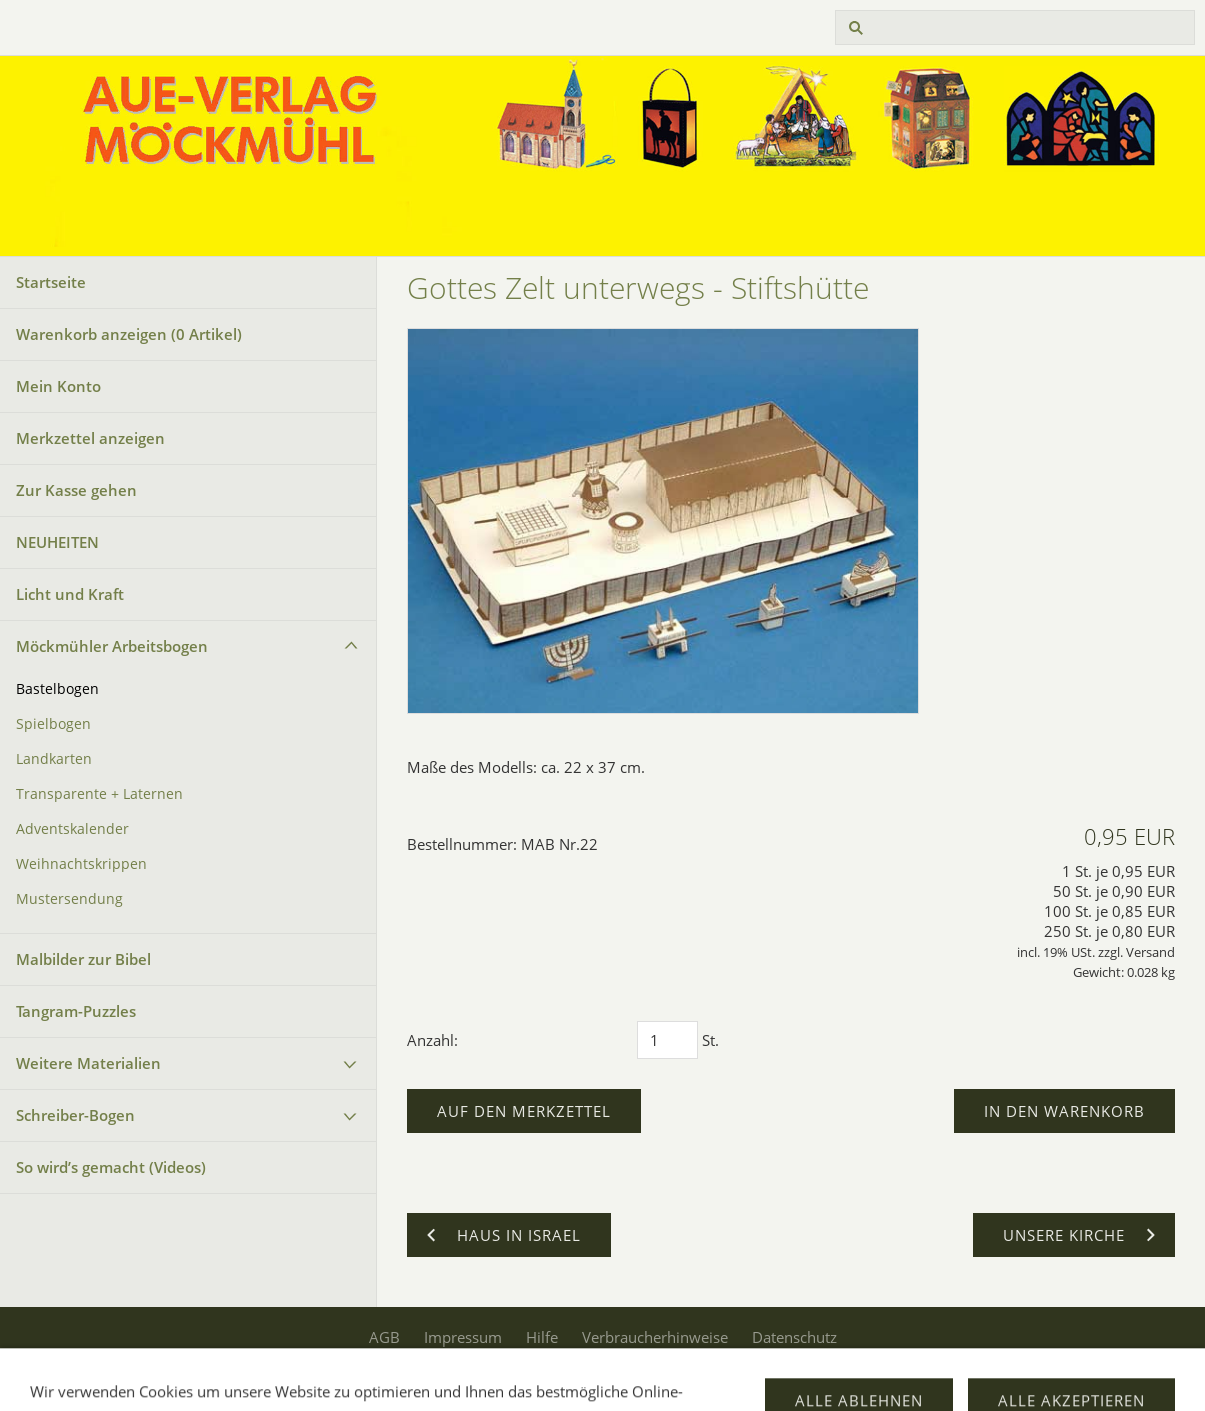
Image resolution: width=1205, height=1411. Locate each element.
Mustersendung (69, 899)
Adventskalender (72, 829)
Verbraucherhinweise (655, 1337)
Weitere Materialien (88, 1063)
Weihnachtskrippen (81, 864)
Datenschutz (794, 1337)
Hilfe (542, 1337)
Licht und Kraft (70, 594)
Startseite (51, 282)
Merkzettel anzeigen (90, 438)
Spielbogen (53, 724)
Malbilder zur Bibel (83, 959)
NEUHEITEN (57, 542)
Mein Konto (58, 386)
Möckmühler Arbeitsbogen (112, 646)
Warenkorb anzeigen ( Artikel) (129, 334)
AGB (384, 1337)
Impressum (463, 1337)
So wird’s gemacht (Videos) (111, 1167)
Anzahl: (432, 1040)
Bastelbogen (57, 689)
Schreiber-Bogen (75, 1115)
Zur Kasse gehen (76, 490)
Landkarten (54, 759)
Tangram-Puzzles (76, 1011)
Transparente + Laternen (99, 794)
